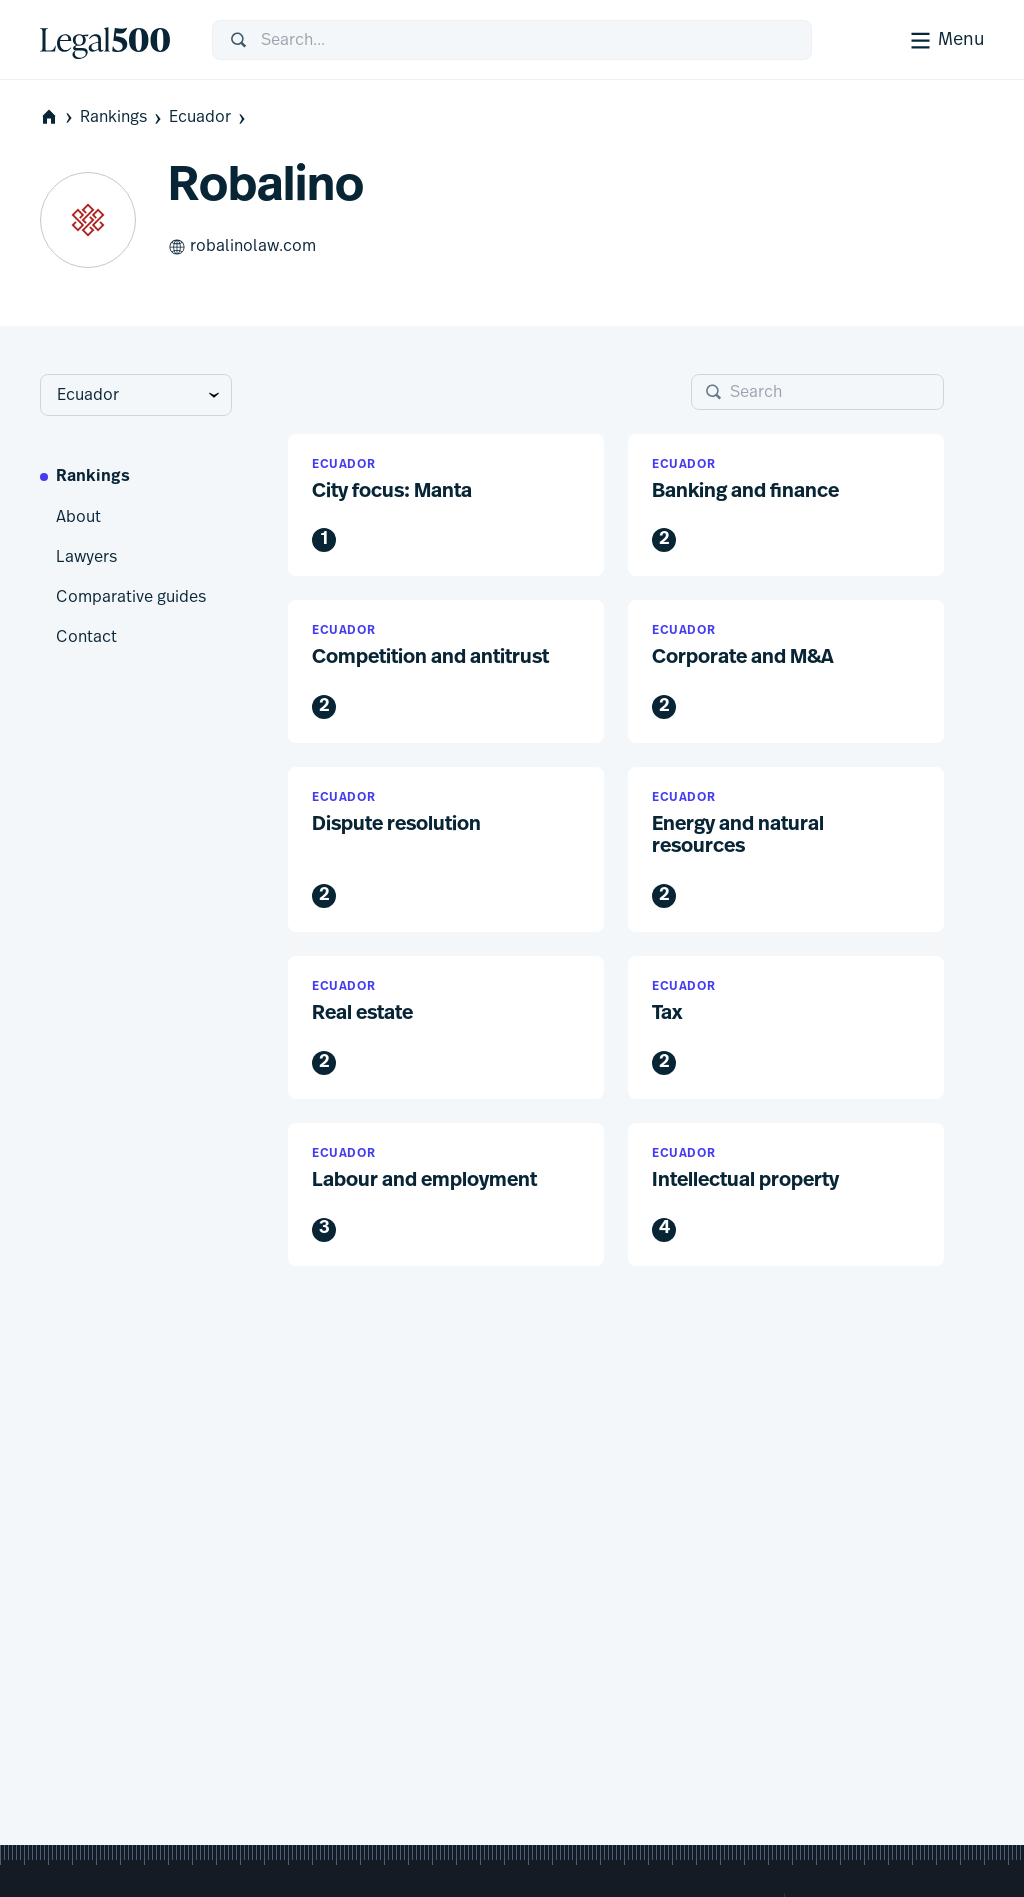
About (78, 517)
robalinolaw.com (242, 247)
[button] (446, 505)
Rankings (122, 117)
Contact (86, 637)
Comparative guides (131, 597)
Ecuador (209, 117)
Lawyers (86, 557)
